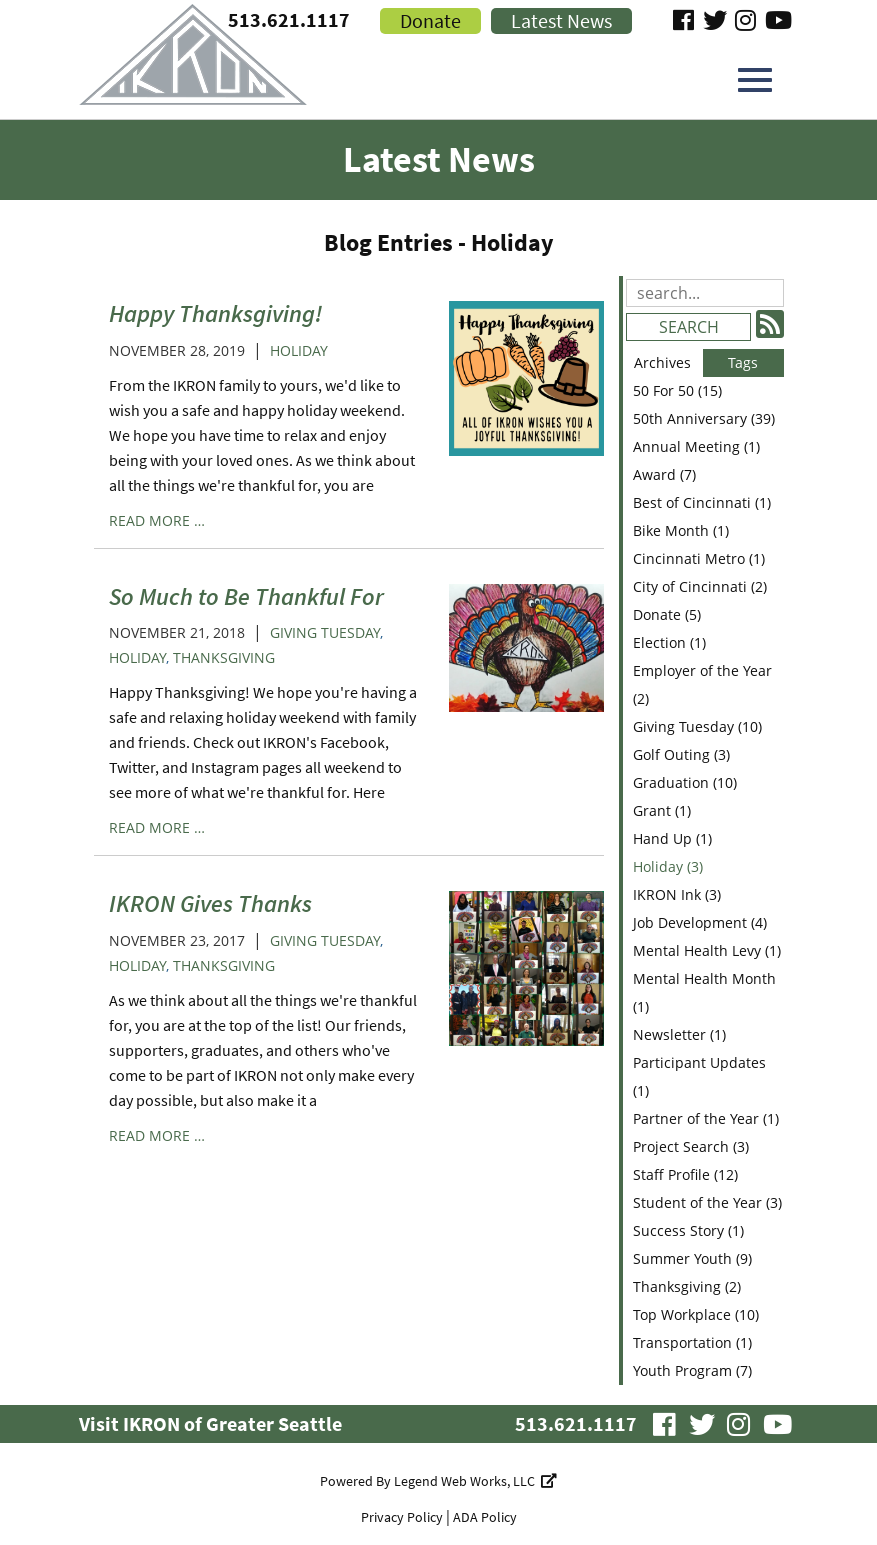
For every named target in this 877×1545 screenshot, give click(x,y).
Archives (662, 362)
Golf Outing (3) (681, 754)
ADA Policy (485, 1517)
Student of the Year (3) (707, 1202)
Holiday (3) (668, 866)
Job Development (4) (700, 922)
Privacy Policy (402, 1517)
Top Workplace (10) (696, 1314)
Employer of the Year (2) (702, 684)
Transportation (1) (692, 1342)
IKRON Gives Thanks (210, 903)
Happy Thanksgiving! (215, 313)
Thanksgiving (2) (687, 1286)
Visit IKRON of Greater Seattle (210, 1423)
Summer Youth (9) (692, 1258)
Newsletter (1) (679, 1034)
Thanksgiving (224, 657)
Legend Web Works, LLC (475, 1481)
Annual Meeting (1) (696, 446)
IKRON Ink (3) (677, 894)
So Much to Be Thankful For (246, 596)
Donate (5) (667, 614)
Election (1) (669, 642)
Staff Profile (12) (685, 1174)
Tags (743, 362)
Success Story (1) (688, 1230)
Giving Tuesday (325, 632)
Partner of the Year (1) (706, 1118)
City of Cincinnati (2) (700, 586)
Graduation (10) (685, 782)
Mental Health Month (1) (704, 992)
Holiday (299, 350)
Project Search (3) (691, 1146)
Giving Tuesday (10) (697, 726)
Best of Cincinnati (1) (702, 502)
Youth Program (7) (692, 1370)
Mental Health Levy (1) (707, 950)
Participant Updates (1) (699, 1076)
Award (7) (664, 474)
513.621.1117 (576, 1423)
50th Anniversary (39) (704, 418)
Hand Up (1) (672, 838)
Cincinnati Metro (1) (699, 558)
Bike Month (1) (681, 530)
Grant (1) (662, 810)
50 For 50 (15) (677, 390)
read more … (157, 520)
